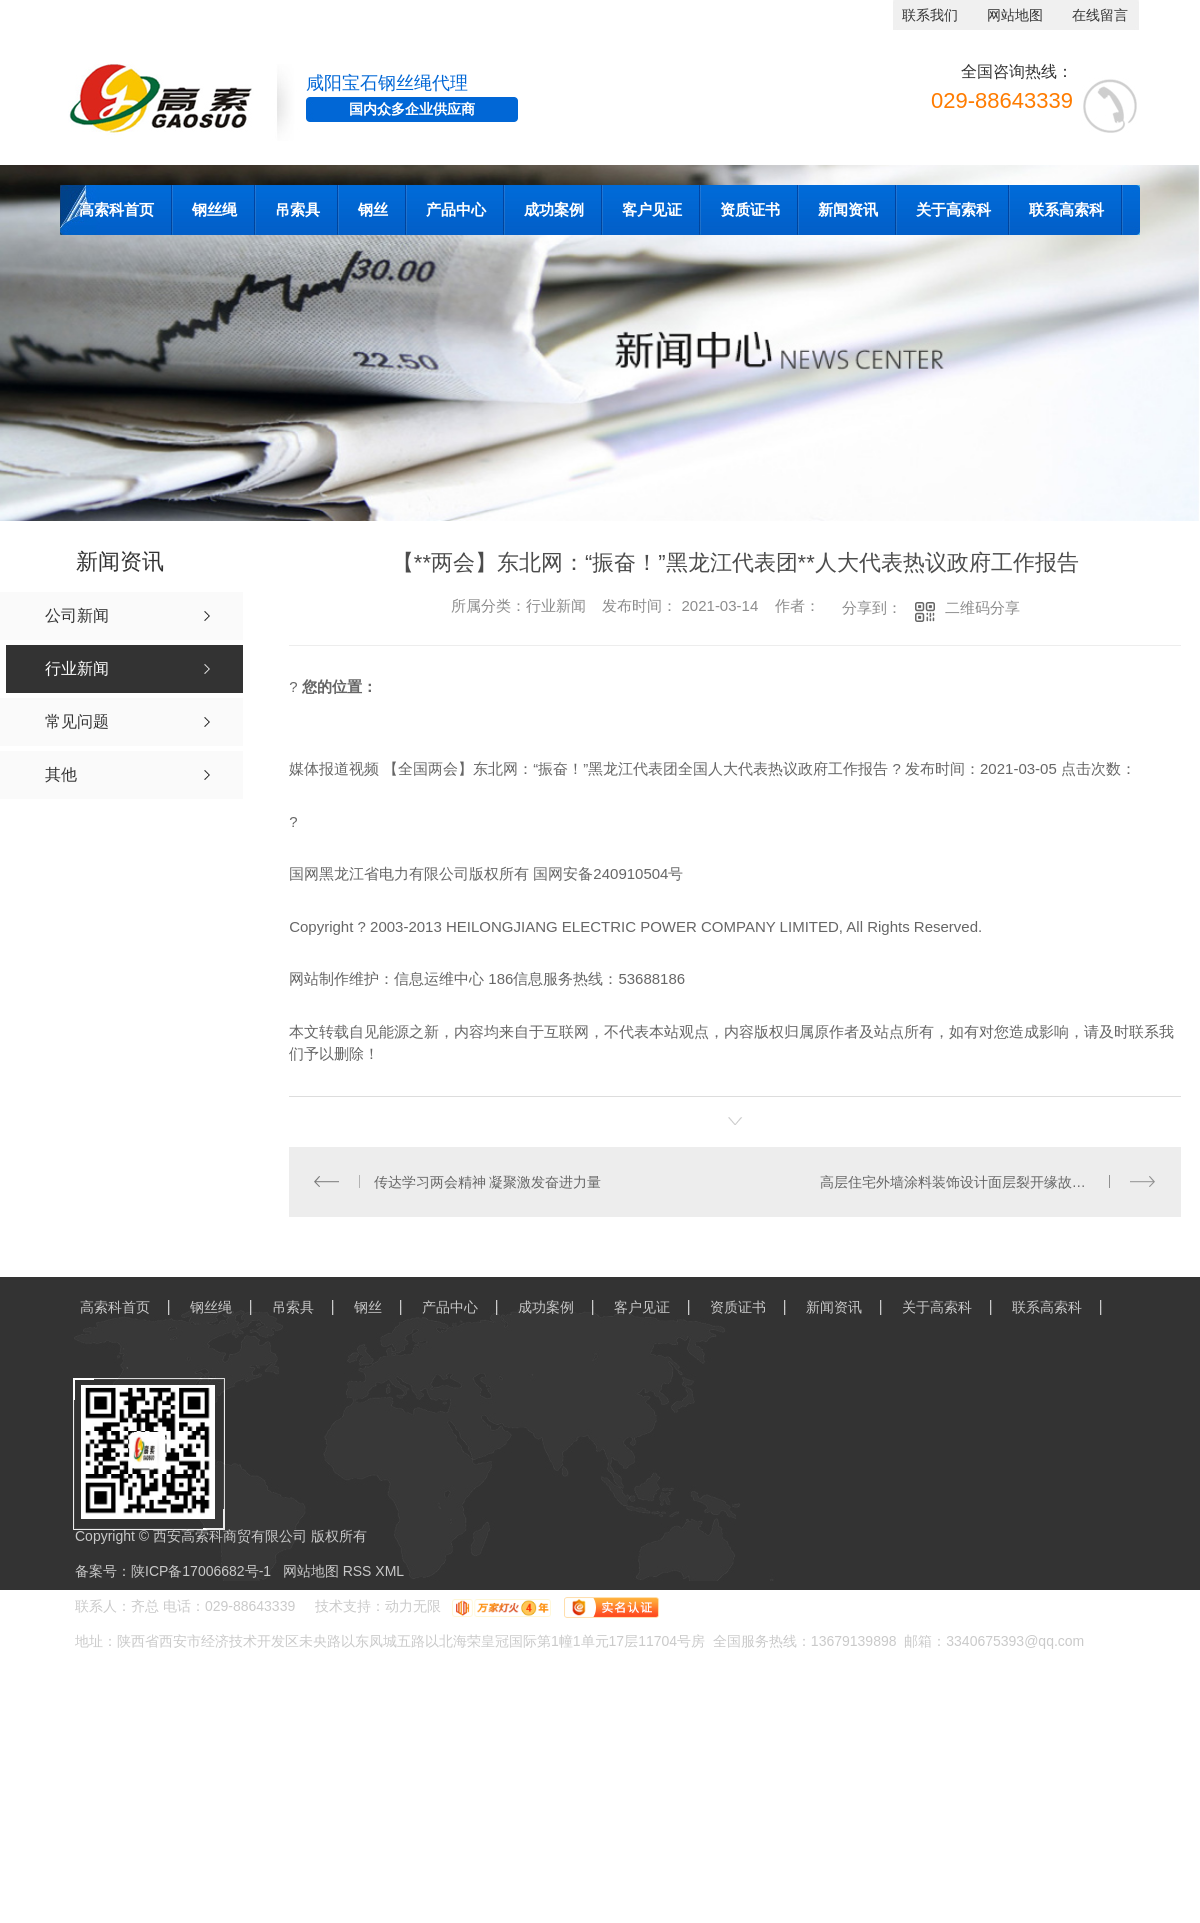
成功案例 (554, 209)
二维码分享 (982, 607)
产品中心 (456, 209)
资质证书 (750, 209)
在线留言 (1100, 15)
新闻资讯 (848, 209)
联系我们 (930, 15)
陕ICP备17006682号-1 (201, 1572)
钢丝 (373, 209)
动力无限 (413, 1607)
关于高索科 (953, 209)
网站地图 (1015, 15)
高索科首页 (116, 209)
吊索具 (297, 209)
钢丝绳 (214, 209)
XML (389, 1572)
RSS (359, 1572)
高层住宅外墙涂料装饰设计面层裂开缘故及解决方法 (981, 1182)
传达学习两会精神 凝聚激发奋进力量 (488, 1182)
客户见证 (652, 209)
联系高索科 (1066, 209)
